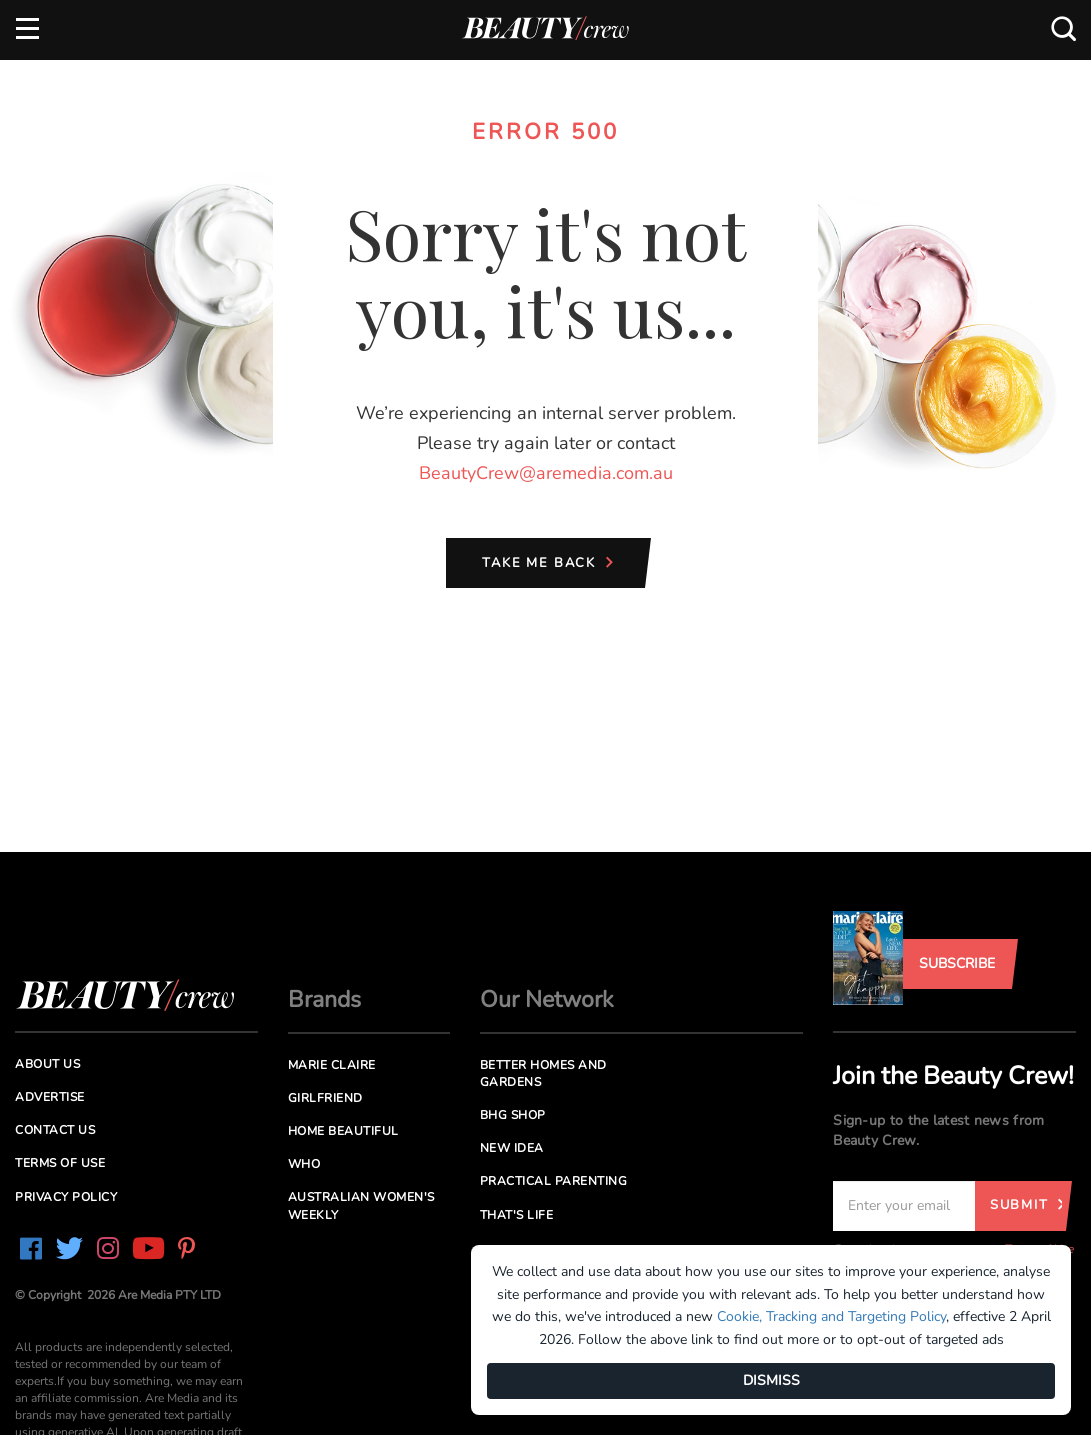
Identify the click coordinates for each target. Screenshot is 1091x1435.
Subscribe (957, 963)
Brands (324, 999)
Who (304, 1164)
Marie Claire (332, 1065)
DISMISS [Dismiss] (771, 1380)
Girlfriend (325, 1098)
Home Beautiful (343, 1131)
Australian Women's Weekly (361, 1205)
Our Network (547, 999)
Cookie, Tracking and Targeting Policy (831, 1316)
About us (47, 1064)
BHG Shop (513, 1115)
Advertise (50, 1097)
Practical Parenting (554, 1181)
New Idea (512, 1148)
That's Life (517, 1215)
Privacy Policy (66, 1197)
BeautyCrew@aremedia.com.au (546, 473)
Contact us (55, 1130)
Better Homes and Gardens (543, 1073)
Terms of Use (60, 1163)
